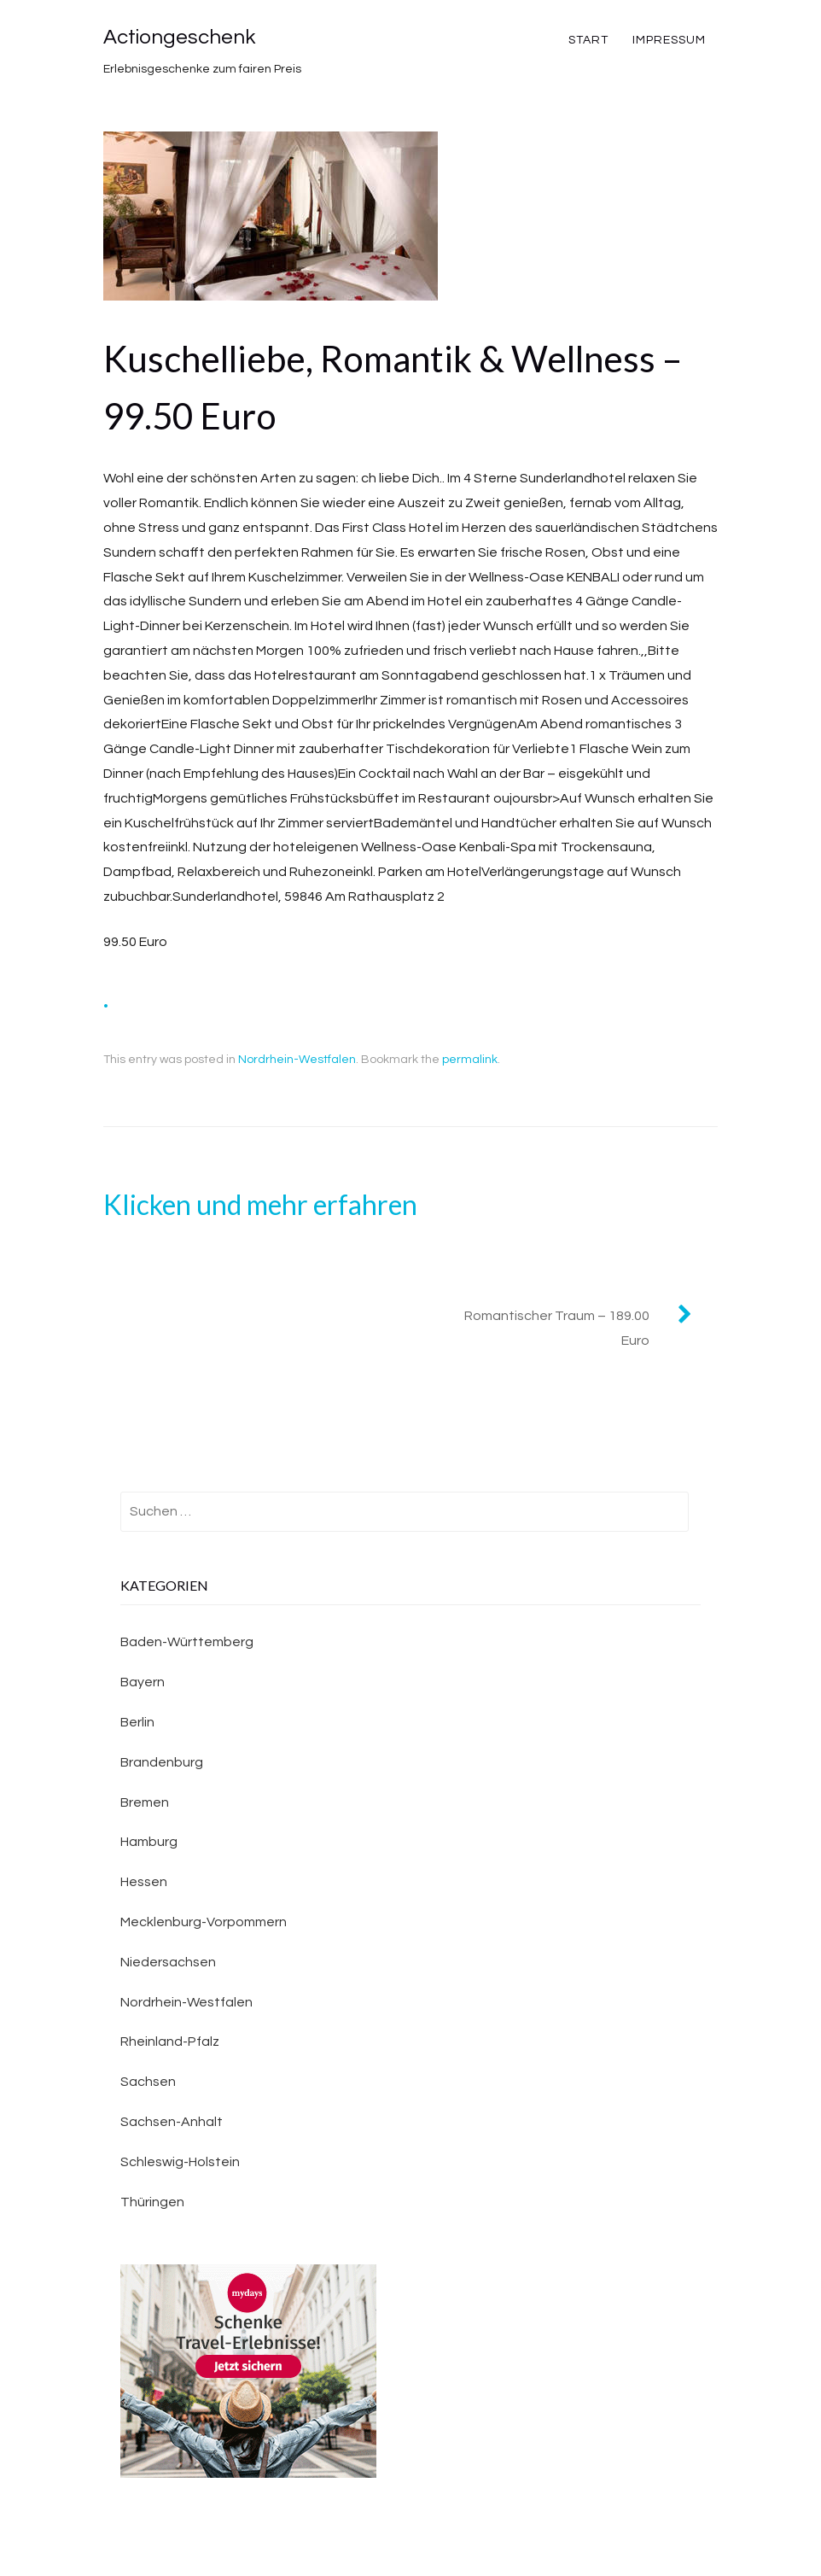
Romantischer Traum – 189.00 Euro (556, 1328)
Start (588, 40)
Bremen (144, 1802)
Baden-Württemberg (186, 1642)
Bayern (142, 1682)
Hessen (143, 1882)
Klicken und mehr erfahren (260, 1204)
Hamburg (149, 1842)
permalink (470, 1060)
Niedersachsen (168, 1962)
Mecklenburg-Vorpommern (203, 1922)
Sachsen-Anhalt (171, 2122)
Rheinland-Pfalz (169, 2041)
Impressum (669, 40)
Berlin (137, 1722)
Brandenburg (161, 1762)
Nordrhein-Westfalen (297, 1060)
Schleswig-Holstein (180, 2162)
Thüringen (152, 2202)
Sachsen (148, 2081)
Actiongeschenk (179, 37)
